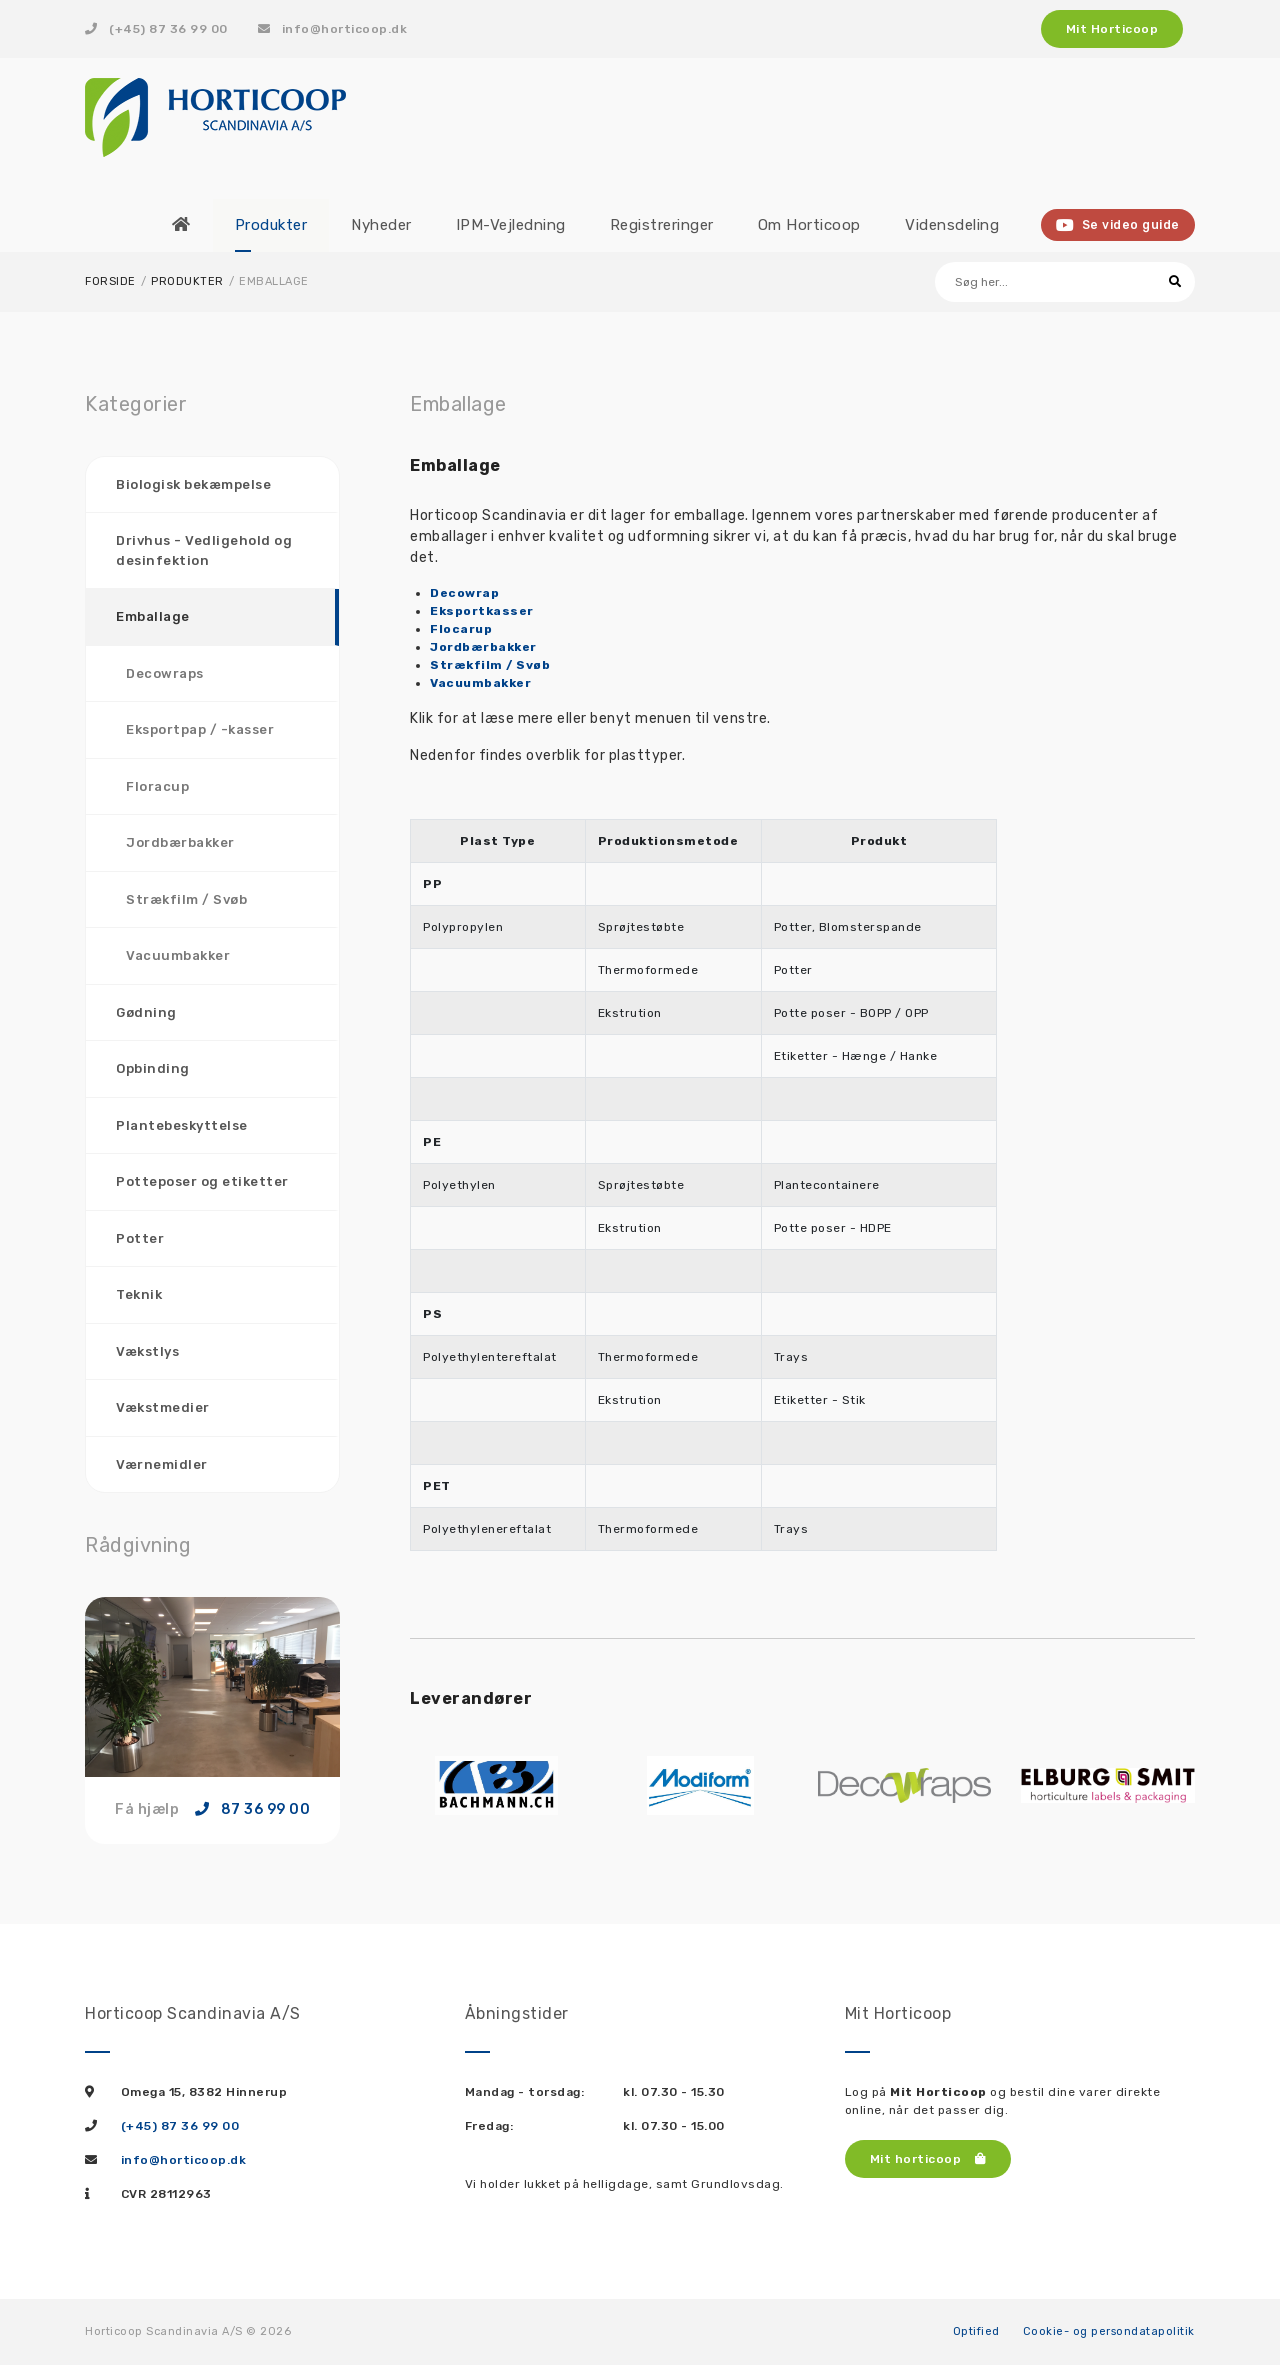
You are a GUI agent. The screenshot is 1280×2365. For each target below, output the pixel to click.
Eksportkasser (482, 611)
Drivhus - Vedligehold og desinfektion (204, 550)
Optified (976, 2331)
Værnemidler (162, 1464)
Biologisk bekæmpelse (193, 484)
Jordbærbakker (180, 842)
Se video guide (1118, 225)
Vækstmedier (163, 1407)
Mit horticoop (928, 2159)
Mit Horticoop (1112, 29)
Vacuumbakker (178, 955)
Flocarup (461, 629)
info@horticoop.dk (333, 29)
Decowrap (464, 593)
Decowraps (165, 673)
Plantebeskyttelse (182, 1125)
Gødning (146, 1012)
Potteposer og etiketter (202, 1181)
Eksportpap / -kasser (200, 729)
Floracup (157, 786)
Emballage (153, 616)
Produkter (187, 281)
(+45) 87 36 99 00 (156, 29)
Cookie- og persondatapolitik (1109, 2331)
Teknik (139, 1294)
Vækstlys (147, 1351)
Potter (140, 1238)
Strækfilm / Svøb (186, 899)
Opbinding (153, 1068)
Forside (110, 281)
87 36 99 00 (253, 1810)
